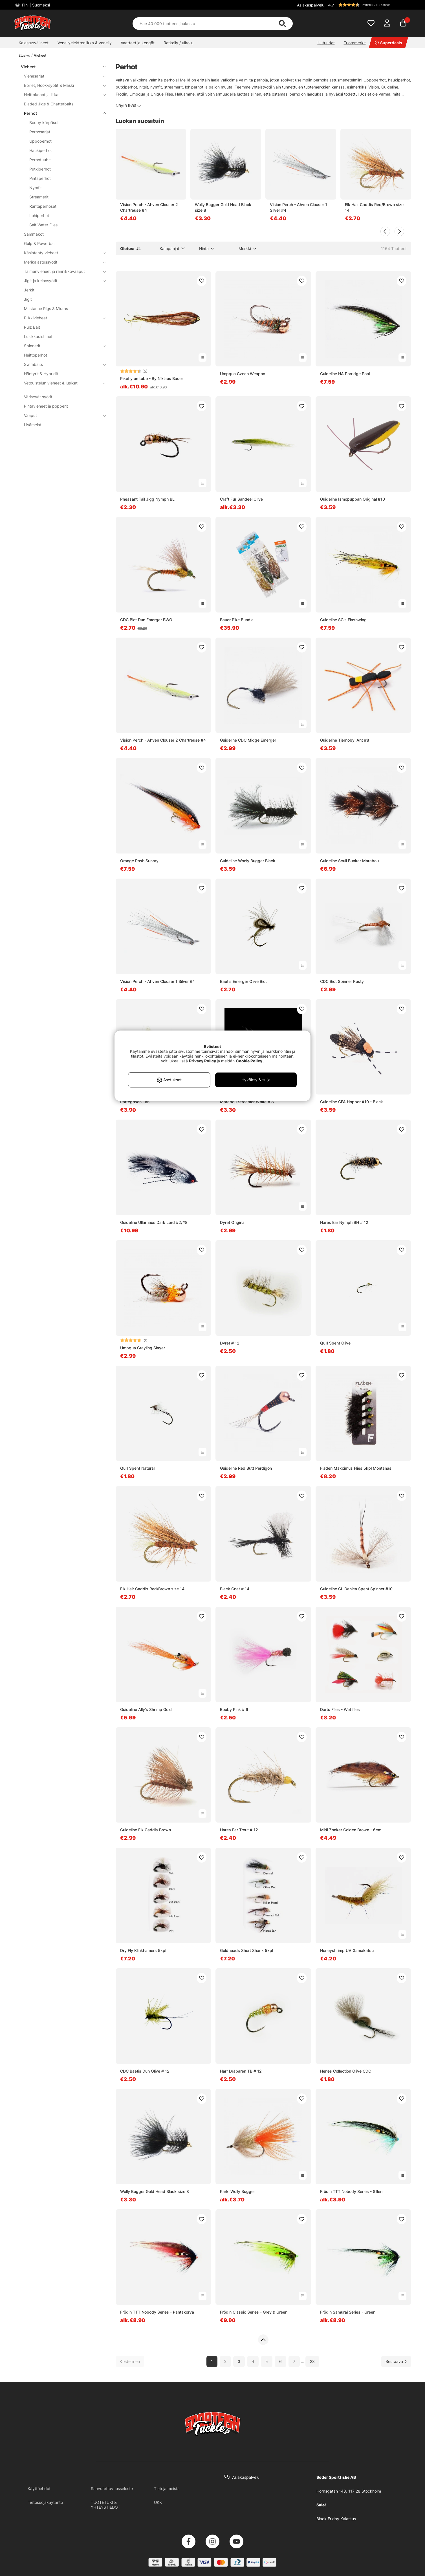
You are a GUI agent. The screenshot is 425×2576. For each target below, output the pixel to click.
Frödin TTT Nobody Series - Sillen (351, 2191)
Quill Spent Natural (137, 1468)
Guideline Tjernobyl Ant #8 (344, 740)
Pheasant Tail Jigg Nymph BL (147, 499)
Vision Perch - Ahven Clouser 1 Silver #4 (298, 207)
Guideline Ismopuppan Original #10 (352, 499)
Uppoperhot (40, 141)
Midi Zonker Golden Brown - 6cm (350, 1829)
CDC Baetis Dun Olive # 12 (144, 2071)
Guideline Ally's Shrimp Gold (146, 1709)
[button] (369, 5)
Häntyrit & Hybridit (41, 373)
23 (312, 2361)
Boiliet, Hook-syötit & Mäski (62, 85)
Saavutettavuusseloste (112, 2488)
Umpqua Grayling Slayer (142, 1347)
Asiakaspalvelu (310, 5)
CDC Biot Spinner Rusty (342, 981)
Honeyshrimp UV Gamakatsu (347, 1950)
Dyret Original (232, 1222)
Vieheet (40, 55)
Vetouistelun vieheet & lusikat (62, 383)
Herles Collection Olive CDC (345, 2071)
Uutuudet (326, 42)
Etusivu (24, 55)
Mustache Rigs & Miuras (46, 308)
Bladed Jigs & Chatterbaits (48, 103)
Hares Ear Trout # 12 (239, 1829)
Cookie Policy (249, 1060)
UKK (158, 2502)
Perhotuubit (40, 159)
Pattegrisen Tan (134, 1101)
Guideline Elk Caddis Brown (145, 1829)
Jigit (28, 299)
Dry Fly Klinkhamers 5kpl (143, 1950)
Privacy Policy (202, 1060)
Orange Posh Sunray (139, 860)
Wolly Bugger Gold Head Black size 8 (223, 207)
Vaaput (62, 415)
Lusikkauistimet (38, 336)
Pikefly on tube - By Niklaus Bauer (151, 378)
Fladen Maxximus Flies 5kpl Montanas (355, 1468)
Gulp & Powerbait (40, 243)
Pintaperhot (40, 178)
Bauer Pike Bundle (237, 619)
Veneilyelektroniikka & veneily (85, 42)
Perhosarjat (39, 131)
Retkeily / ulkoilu (178, 42)
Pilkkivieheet (62, 317)
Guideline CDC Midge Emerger (248, 740)
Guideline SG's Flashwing (343, 619)
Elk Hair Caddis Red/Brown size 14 (374, 207)
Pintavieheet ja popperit (46, 406)
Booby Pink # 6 (234, 1709)
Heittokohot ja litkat (62, 94)
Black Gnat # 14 (234, 1588)
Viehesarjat (62, 76)
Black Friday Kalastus (336, 2518)
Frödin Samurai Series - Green (347, 2312)
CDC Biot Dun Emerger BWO (146, 619)
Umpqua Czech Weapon (242, 373)
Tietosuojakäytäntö (45, 2502)
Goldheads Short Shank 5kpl (246, 1950)
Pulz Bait (32, 327)
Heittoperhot (35, 355)
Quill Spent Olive (335, 1343)
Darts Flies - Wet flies (340, 1709)
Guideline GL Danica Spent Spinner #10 (356, 1588)
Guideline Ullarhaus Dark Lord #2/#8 (154, 1222)
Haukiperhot (40, 150)
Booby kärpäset (44, 122)
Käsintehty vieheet (62, 252)
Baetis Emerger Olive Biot (243, 981)
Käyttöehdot (39, 2488)
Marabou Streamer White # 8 (247, 1101)
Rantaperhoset (42, 206)
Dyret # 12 (229, 1343)
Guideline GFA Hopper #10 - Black (351, 1101)
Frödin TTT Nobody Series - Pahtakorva (157, 2312)
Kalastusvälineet (34, 42)
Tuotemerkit (355, 42)
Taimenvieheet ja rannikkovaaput (62, 271)
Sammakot (34, 234)
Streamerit (39, 196)
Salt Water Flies (43, 224)
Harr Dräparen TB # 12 (241, 2071)
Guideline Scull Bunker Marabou (349, 860)
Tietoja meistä (167, 2488)
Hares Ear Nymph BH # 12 (344, 1222)
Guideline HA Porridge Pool (345, 373)
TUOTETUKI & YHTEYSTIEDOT (105, 2504)
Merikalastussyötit (62, 262)
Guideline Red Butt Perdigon (246, 1468)
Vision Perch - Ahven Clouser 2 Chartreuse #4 (149, 207)
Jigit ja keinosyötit (62, 280)
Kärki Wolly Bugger (237, 2191)
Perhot (62, 113)
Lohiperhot (39, 215)
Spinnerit (62, 345)
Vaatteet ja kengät (138, 42)
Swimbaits (62, 364)
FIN (35, 5)
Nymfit (35, 187)
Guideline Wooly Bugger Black (247, 860)
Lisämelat (32, 424)
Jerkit (29, 290)
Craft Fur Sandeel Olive (241, 499)
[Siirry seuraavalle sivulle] (396, 2361)
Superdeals (388, 42)
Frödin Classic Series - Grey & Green (253, 2312)
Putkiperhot (40, 169)
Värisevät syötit (38, 396)
